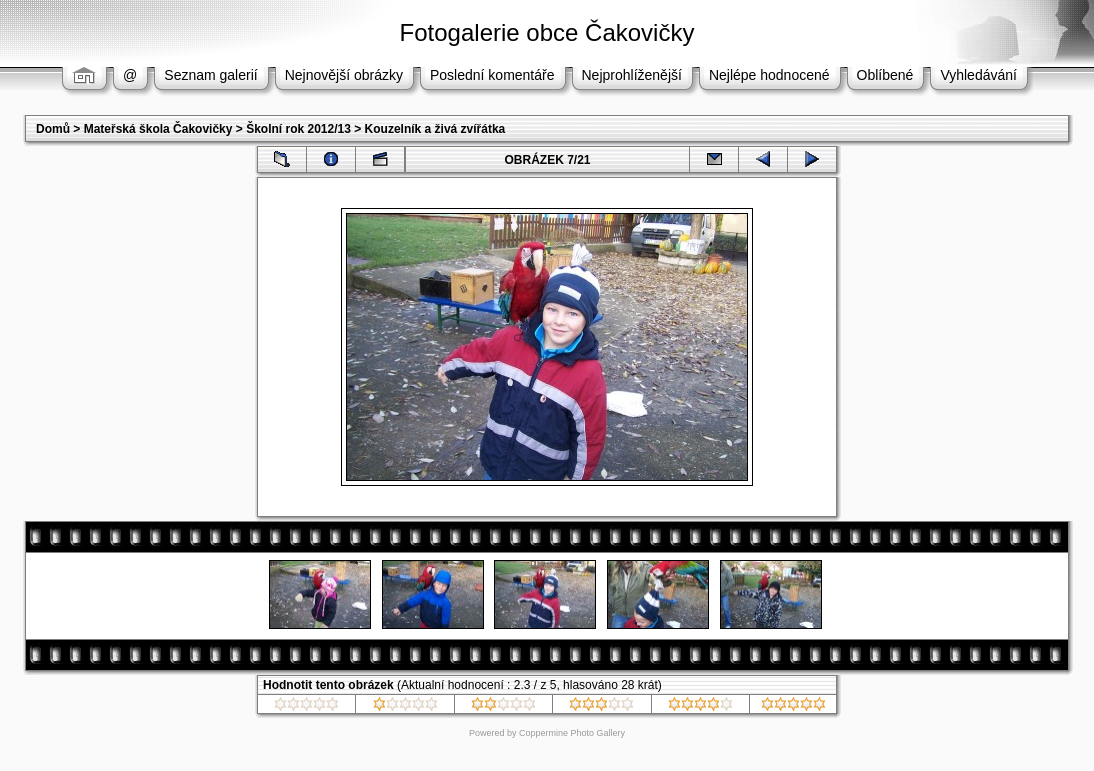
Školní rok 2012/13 (298, 129)
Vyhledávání (978, 75)
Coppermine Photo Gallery (572, 733)
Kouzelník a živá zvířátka (435, 129)
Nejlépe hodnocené (769, 75)
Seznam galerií (210, 75)
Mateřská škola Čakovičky (158, 129)
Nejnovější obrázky (344, 75)
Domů (53, 129)
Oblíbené (885, 75)
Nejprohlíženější (632, 75)
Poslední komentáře (492, 75)
